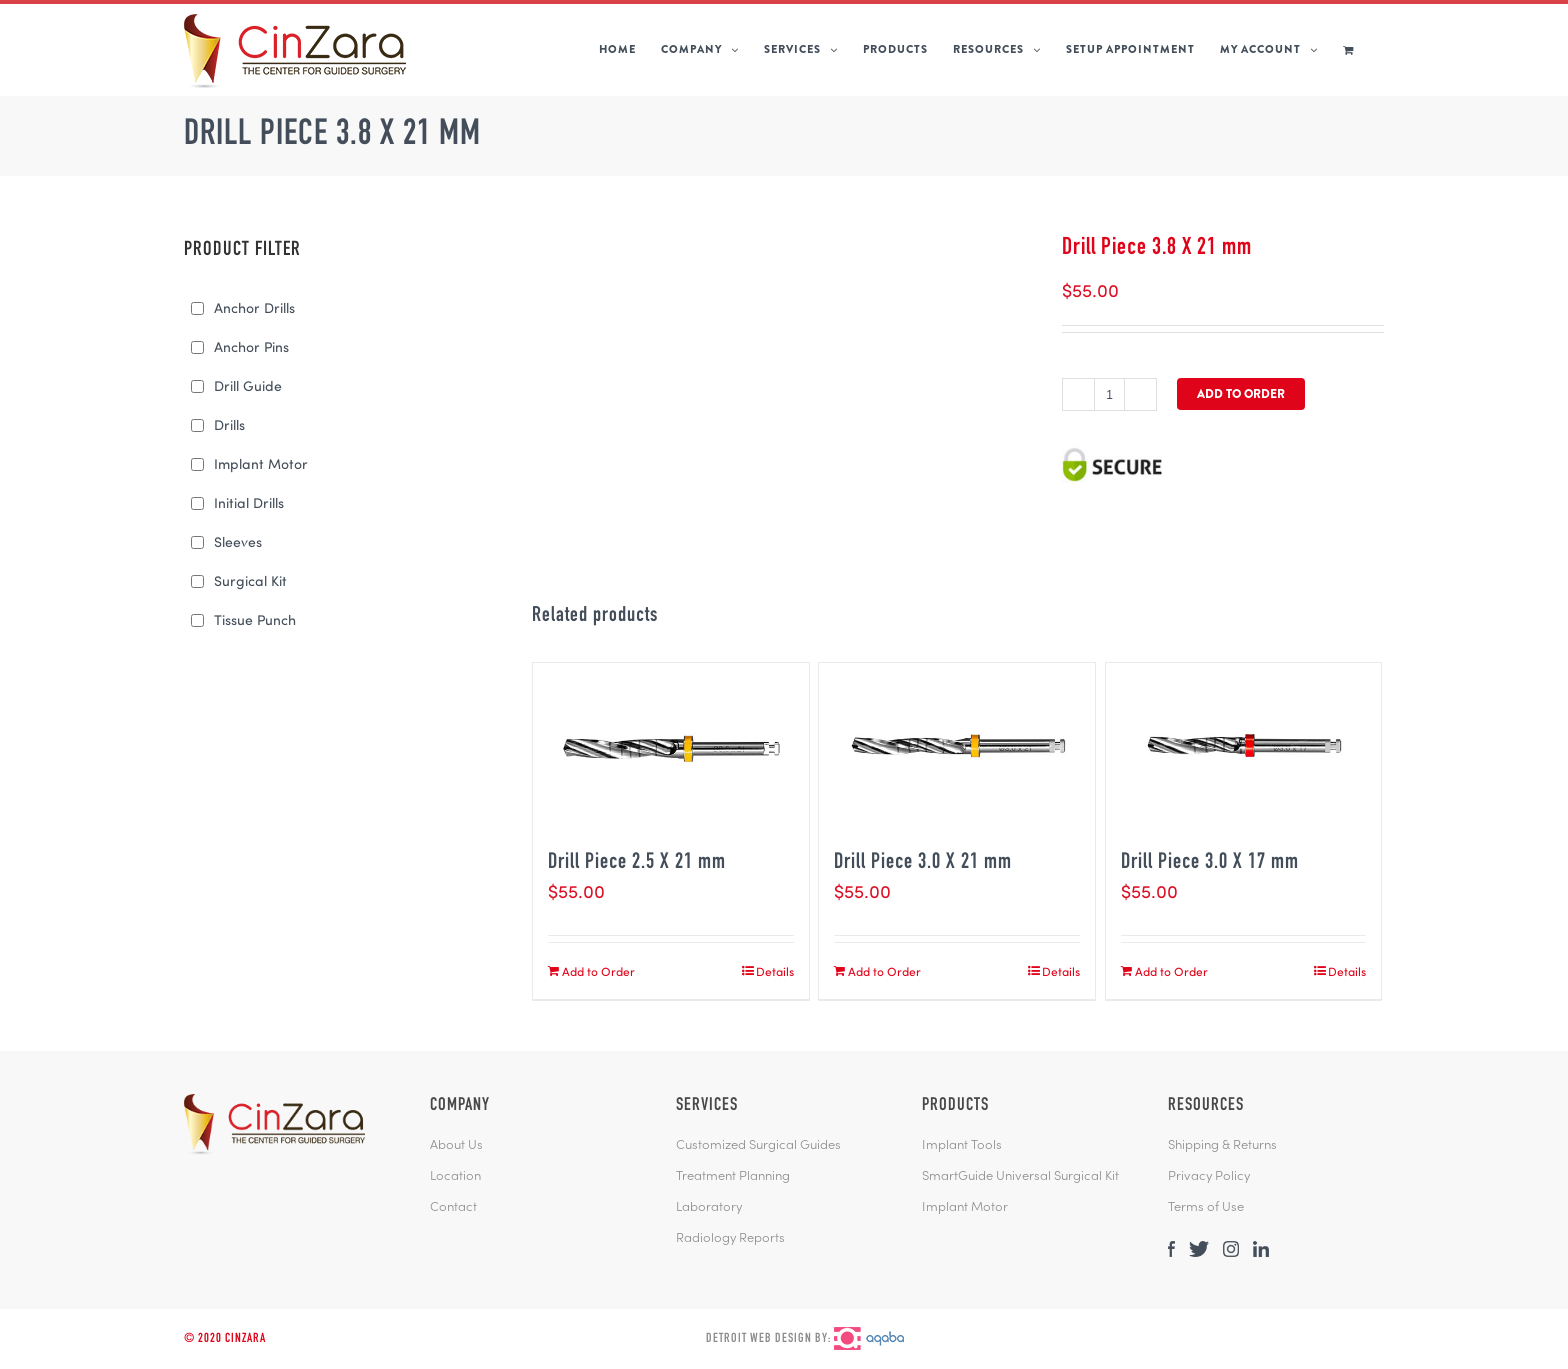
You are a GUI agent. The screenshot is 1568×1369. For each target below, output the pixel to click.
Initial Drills (249, 502)
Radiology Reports (730, 1239)
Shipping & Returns (1222, 1146)
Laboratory (709, 1208)
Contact (453, 1208)
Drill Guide (248, 385)
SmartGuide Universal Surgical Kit (1020, 1177)
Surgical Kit (250, 580)
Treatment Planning (733, 1177)
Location (455, 1177)
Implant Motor (261, 463)
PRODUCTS (955, 1106)
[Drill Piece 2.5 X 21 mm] (671, 745)
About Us (456, 1146)
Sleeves (238, 541)
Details (775, 971)
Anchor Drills (254, 307)
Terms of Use (1206, 1208)
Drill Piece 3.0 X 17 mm (1210, 863)
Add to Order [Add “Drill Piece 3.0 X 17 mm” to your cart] (1171, 971)
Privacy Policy (1209, 1177)
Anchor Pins (251, 346)
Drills (229, 424)
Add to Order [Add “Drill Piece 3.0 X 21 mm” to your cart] (884, 971)
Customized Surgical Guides (758, 1146)
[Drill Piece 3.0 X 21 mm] (957, 745)
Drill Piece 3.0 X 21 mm (923, 863)
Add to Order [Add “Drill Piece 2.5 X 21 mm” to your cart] (598, 971)
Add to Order (1241, 394)
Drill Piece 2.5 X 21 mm (637, 863)
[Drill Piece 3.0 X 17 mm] (1244, 745)
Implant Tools (962, 1146)
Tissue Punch (255, 619)
